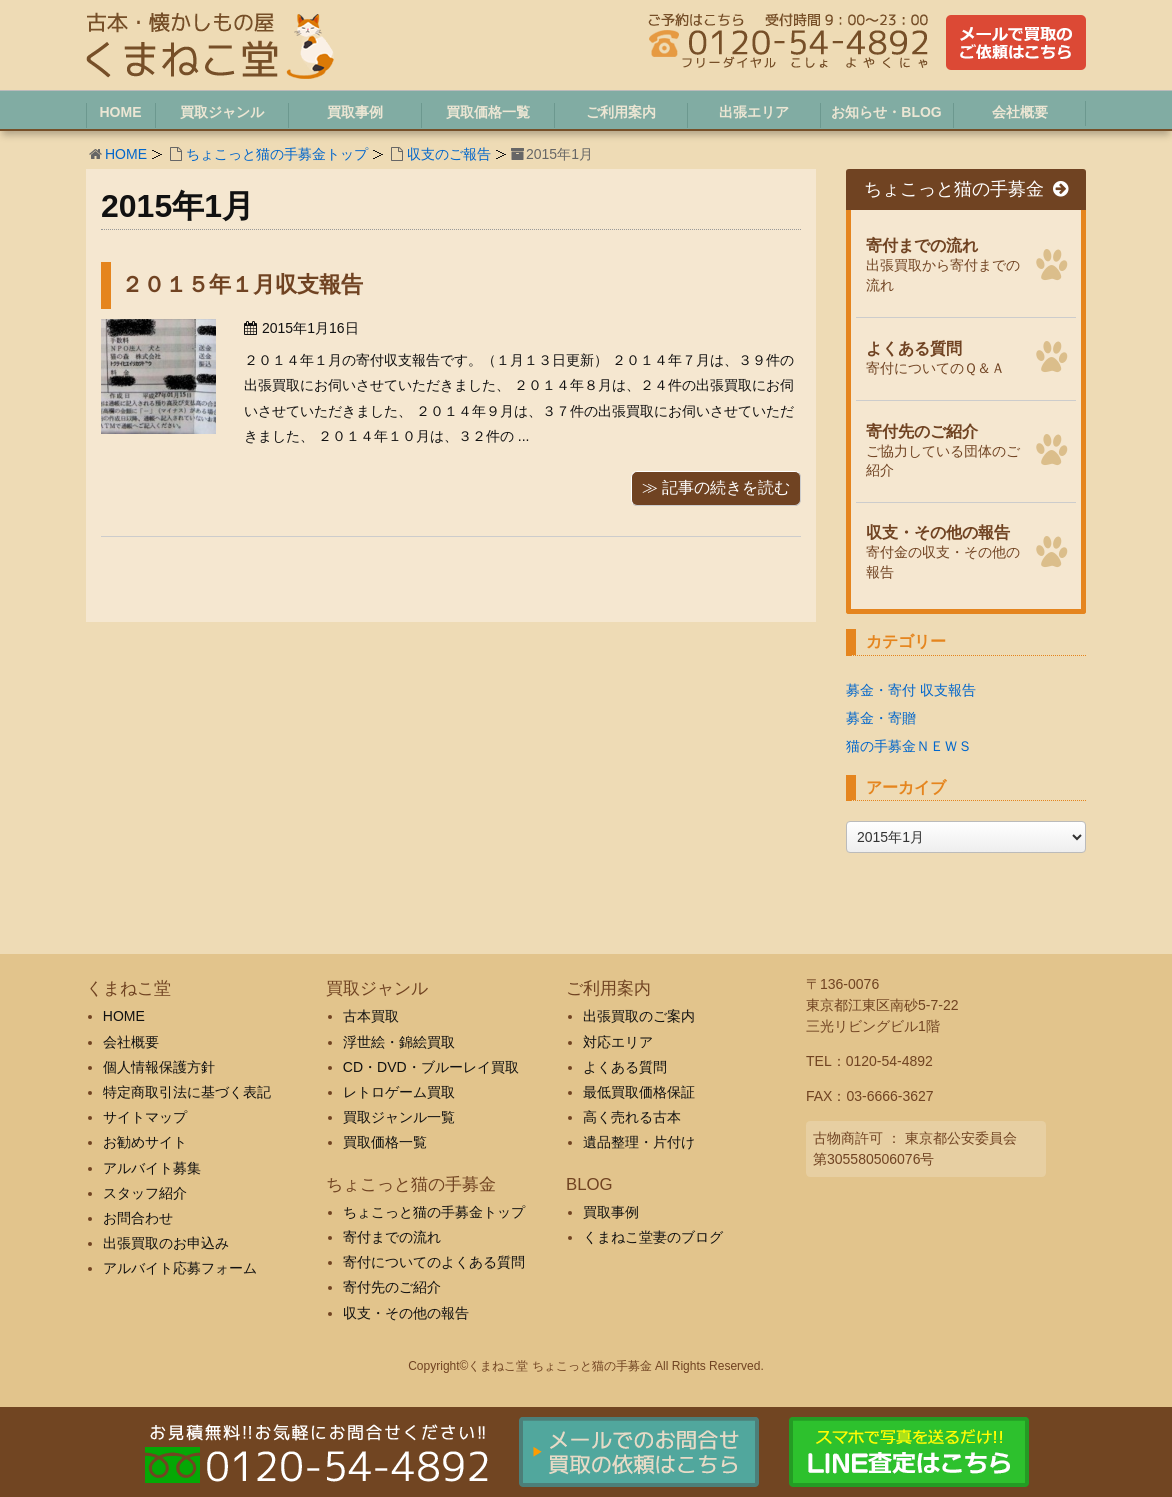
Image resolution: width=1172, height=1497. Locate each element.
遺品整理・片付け (639, 1142)
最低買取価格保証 (639, 1092)
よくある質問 (625, 1067)
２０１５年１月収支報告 (242, 284)
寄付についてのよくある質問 (434, 1262)
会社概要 (131, 1042)
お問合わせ (138, 1218)
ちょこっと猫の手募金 (966, 189)
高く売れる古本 (632, 1117)
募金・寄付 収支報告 (911, 690)
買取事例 (611, 1212)
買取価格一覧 (385, 1142)
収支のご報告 (449, 154)
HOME (126, 154)
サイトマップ (145, 1117)
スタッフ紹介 (145, 1193)
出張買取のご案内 (639, 1016)
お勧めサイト (145, 1142)
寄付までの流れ (392, 1237)
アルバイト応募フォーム (180, 1268)
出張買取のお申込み (166, 1243)
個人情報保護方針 (159, 1067)
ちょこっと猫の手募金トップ (277, 154)
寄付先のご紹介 (392, 1287)
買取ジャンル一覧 (399, 1117)
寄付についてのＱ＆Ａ (945, 356)
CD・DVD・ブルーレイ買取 (431, 1067)
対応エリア (618, 1042)
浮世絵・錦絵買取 (399, 1042)
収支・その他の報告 (406, 1313)
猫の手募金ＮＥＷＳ (909, 746)
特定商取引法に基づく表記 (187, 1092)
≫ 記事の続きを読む (716, 487)
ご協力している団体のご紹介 (945, 448)
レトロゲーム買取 (399, 1092)
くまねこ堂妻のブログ (653, 1237)
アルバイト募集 (152, 1168)
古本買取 (371, 1016)
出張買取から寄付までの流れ (945, 262)
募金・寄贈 (881, 718)
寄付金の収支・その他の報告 (945, 549)
